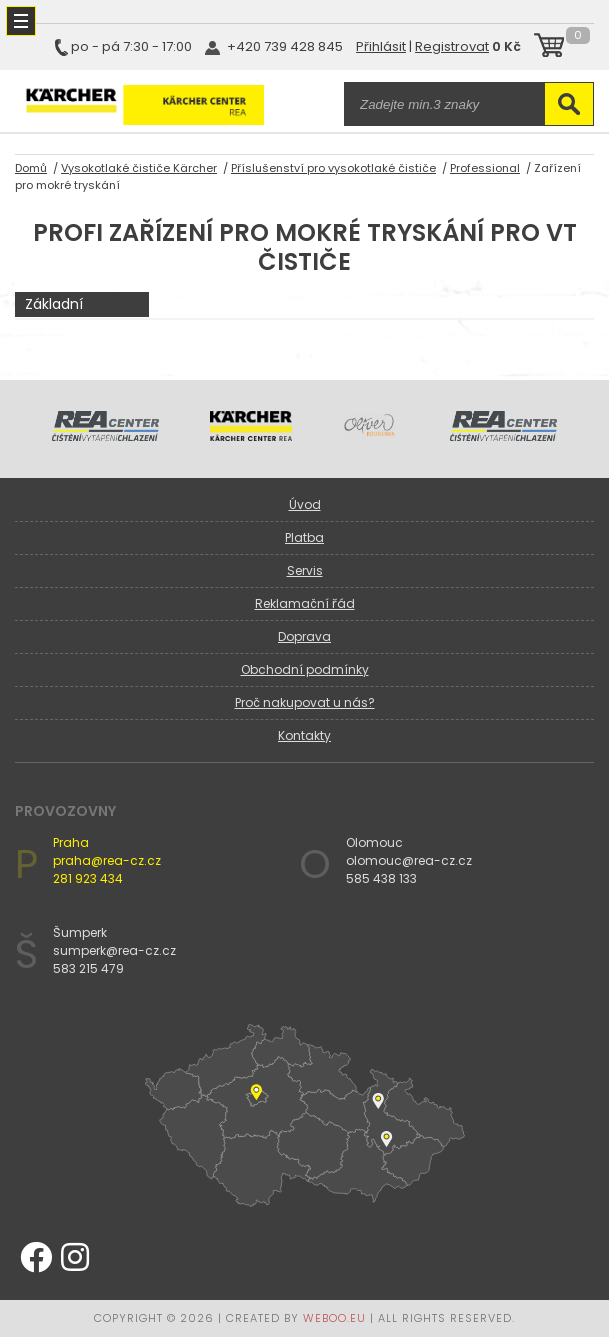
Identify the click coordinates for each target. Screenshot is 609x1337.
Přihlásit (381, 46)
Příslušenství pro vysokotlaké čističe (333, 168)
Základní (54, 304)
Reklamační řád (305, 603)
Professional (485, 168)
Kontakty (304, 735)
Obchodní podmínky (305, 669)
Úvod (305, 504)
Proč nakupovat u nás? (305, 702)
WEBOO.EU (334, 1318)
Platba (304, 537)
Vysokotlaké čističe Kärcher (139, 168)
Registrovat (452, 46)
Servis (305, 570)
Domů (31, 168)
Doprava (304, 636)
